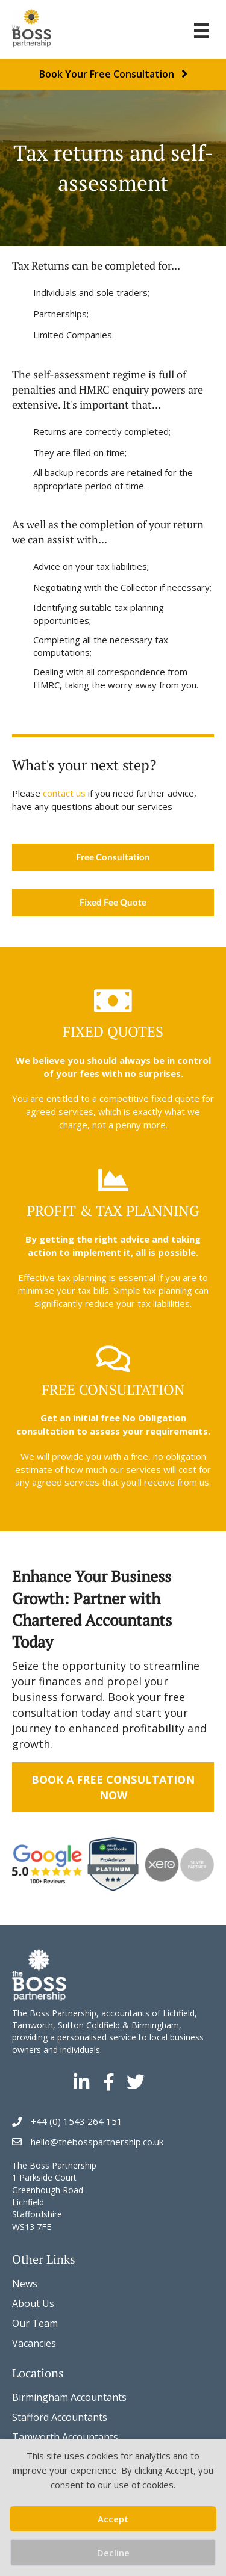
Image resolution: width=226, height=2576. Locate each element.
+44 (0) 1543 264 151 (76, 2121)
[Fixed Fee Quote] (113, 902)
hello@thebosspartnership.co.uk (97, 2142)
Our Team (35, 2323)
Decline (113, 2553)
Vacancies (34, 2343)
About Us (33, 2303)
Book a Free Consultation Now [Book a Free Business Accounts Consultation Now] (113, 1787)
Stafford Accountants (59, 2417)
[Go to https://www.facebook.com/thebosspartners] (108, 2082)
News (24, 2283)
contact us (64, 793)
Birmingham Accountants (69, 2397)
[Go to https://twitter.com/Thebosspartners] (136, 2082)
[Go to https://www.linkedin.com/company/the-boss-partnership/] (81, 2082)
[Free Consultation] (113, 857)
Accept (113, 2519)
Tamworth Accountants (65, 2437)
